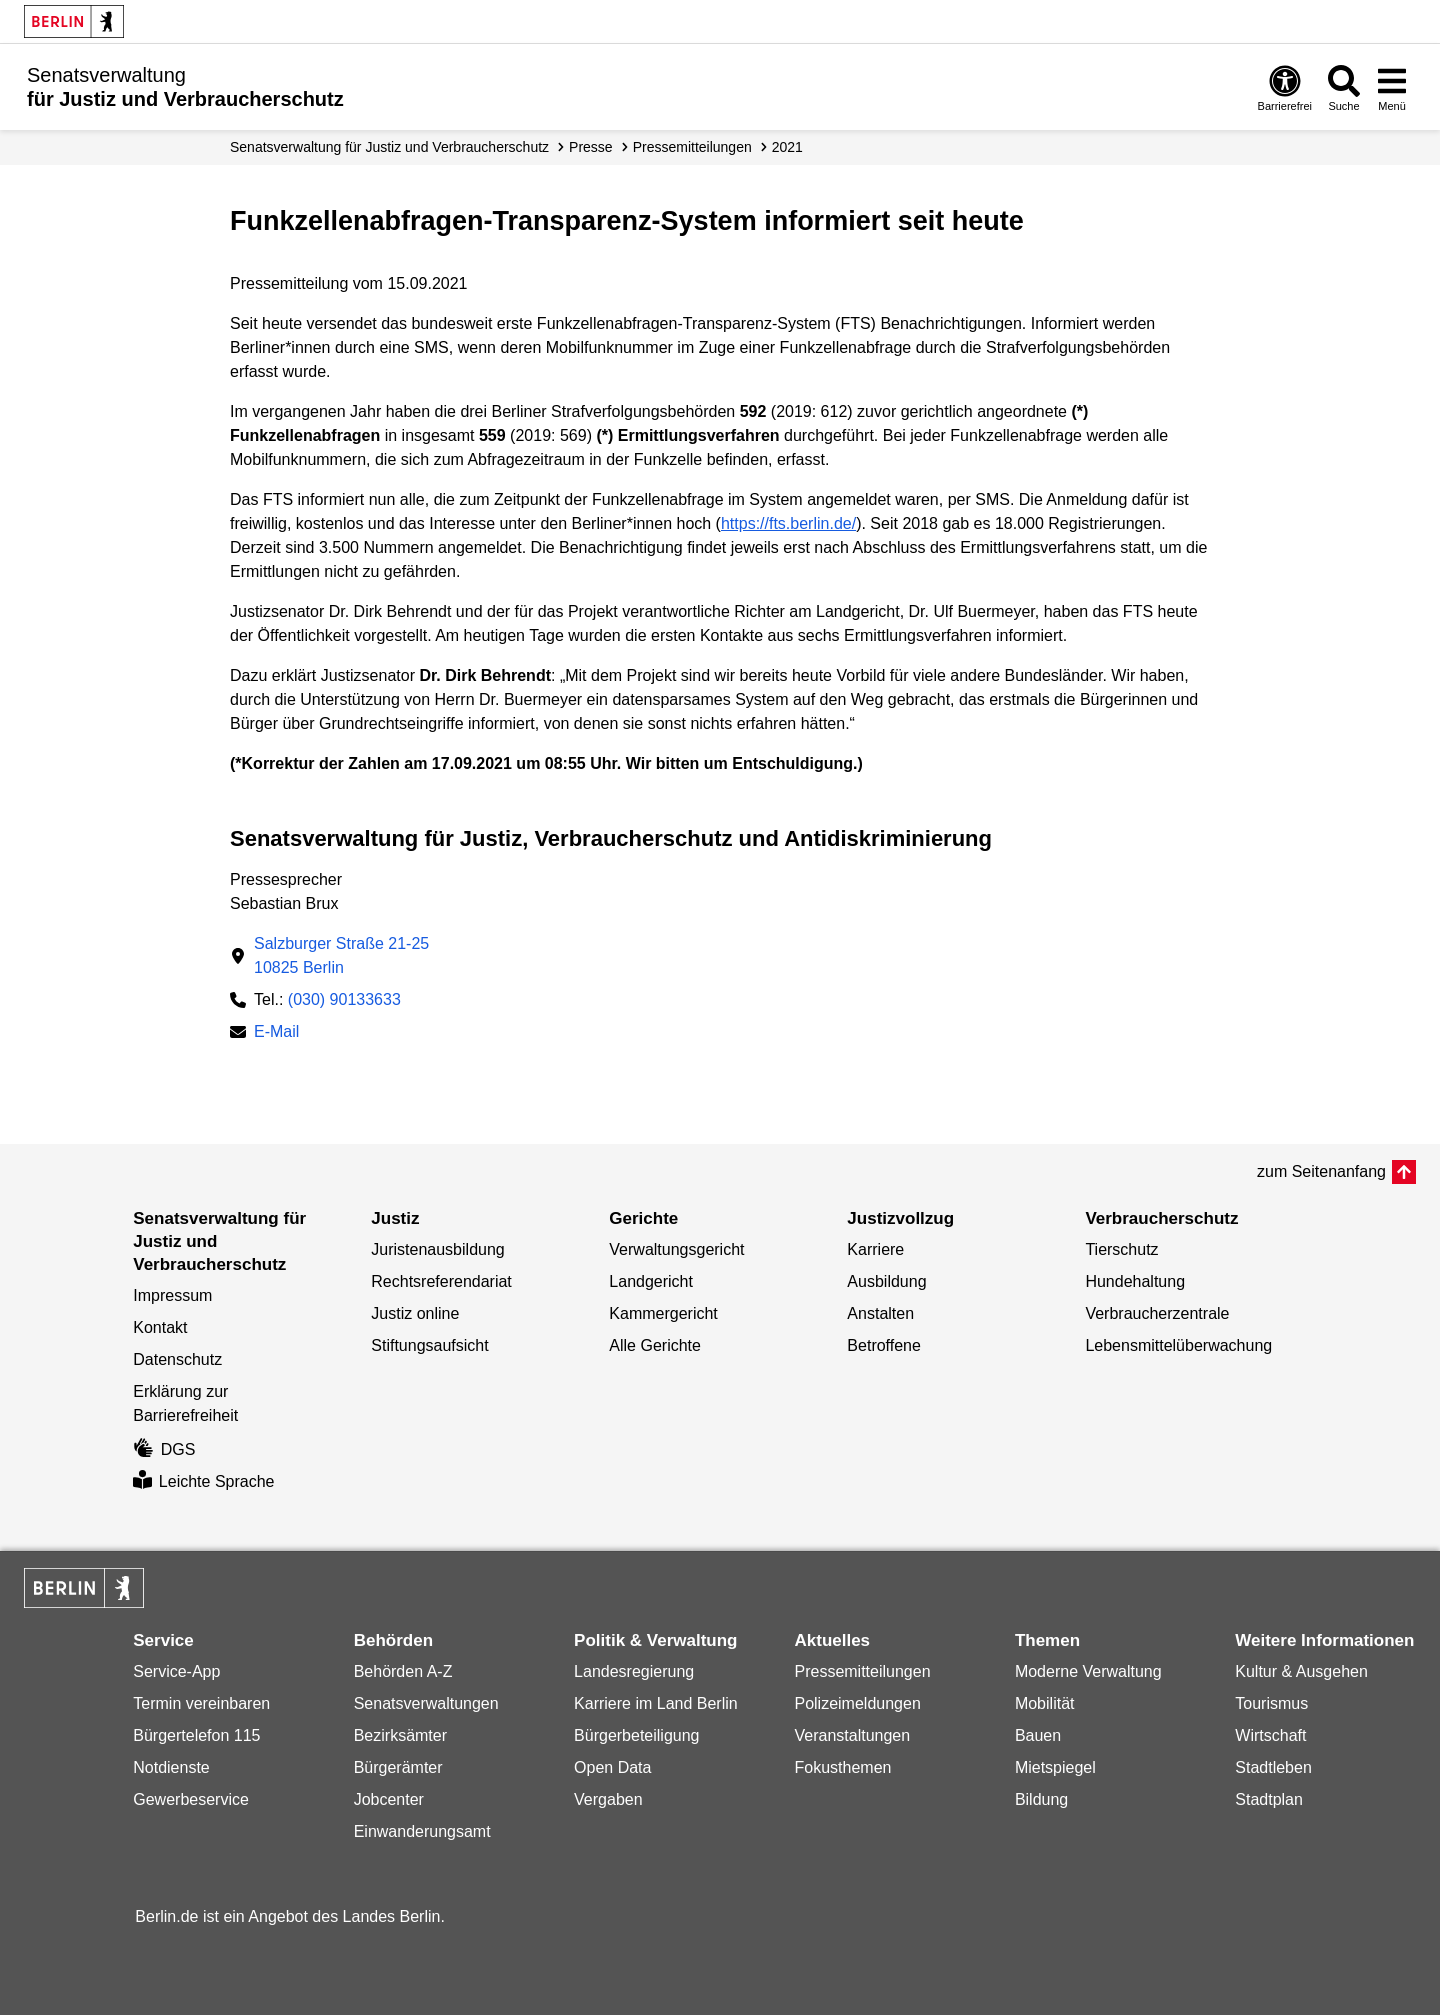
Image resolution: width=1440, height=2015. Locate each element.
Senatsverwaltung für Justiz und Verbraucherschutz (389, 147)
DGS (164, 1449)
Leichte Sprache (203, 1481)
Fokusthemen (842, 1767)
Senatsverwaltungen (426, 1703)
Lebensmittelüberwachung (1178, 1345)
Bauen (1038, 1735)
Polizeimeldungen (857, 1703)
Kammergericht (663, 1313)
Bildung (1041, 1799)
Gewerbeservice (191, 1799)
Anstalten (880, 1313)
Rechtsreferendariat (441, 1281)
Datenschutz (177, 1359)
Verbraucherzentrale (1157, 1313)
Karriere (875, 1249)
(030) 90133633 (344, 999)
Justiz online (415, 1313)
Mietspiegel (1055, 1767)
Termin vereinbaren (201, 1703)
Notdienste (171, 1767)
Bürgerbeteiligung (636, 1735)
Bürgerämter (398, 1767)
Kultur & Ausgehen (1301, 1671)
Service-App (176, 1671)
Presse (591, 147)
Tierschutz (1121, 1249)
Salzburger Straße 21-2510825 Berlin (341, 955)
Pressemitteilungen (862, 1671)
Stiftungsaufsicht (429, 1345)
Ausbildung (886, 1281)
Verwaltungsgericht (676, 1249)
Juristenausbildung (437, 1249)
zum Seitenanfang (1321, 1171)
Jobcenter (389, 1799)
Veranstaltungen (852, 1735)
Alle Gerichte (655, 1345)
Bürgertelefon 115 (196, 1735)
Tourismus (1271, 1703)
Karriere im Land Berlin (656, 1703)
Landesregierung (634, 1671)
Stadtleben (1273, 1767)
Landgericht (651, 1281)
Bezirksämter (400, 1735)
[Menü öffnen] (1392, 87)
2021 (787, 147)
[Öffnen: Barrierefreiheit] (1285, 87)
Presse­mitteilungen (692, 147)
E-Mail (276, 1033)
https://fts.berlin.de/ (788, 523)
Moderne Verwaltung (1088, 1671)
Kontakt (160, 1327)
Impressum (172, 1295)
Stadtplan (1269, 1799)
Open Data (612, 1767)
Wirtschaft (1270, 1735)
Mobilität (1045, 1703)
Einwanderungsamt (422, 1831)
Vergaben (608, 1799)
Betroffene (884, 1345)
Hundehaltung (1135, 1281)
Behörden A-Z (403, 1671)
